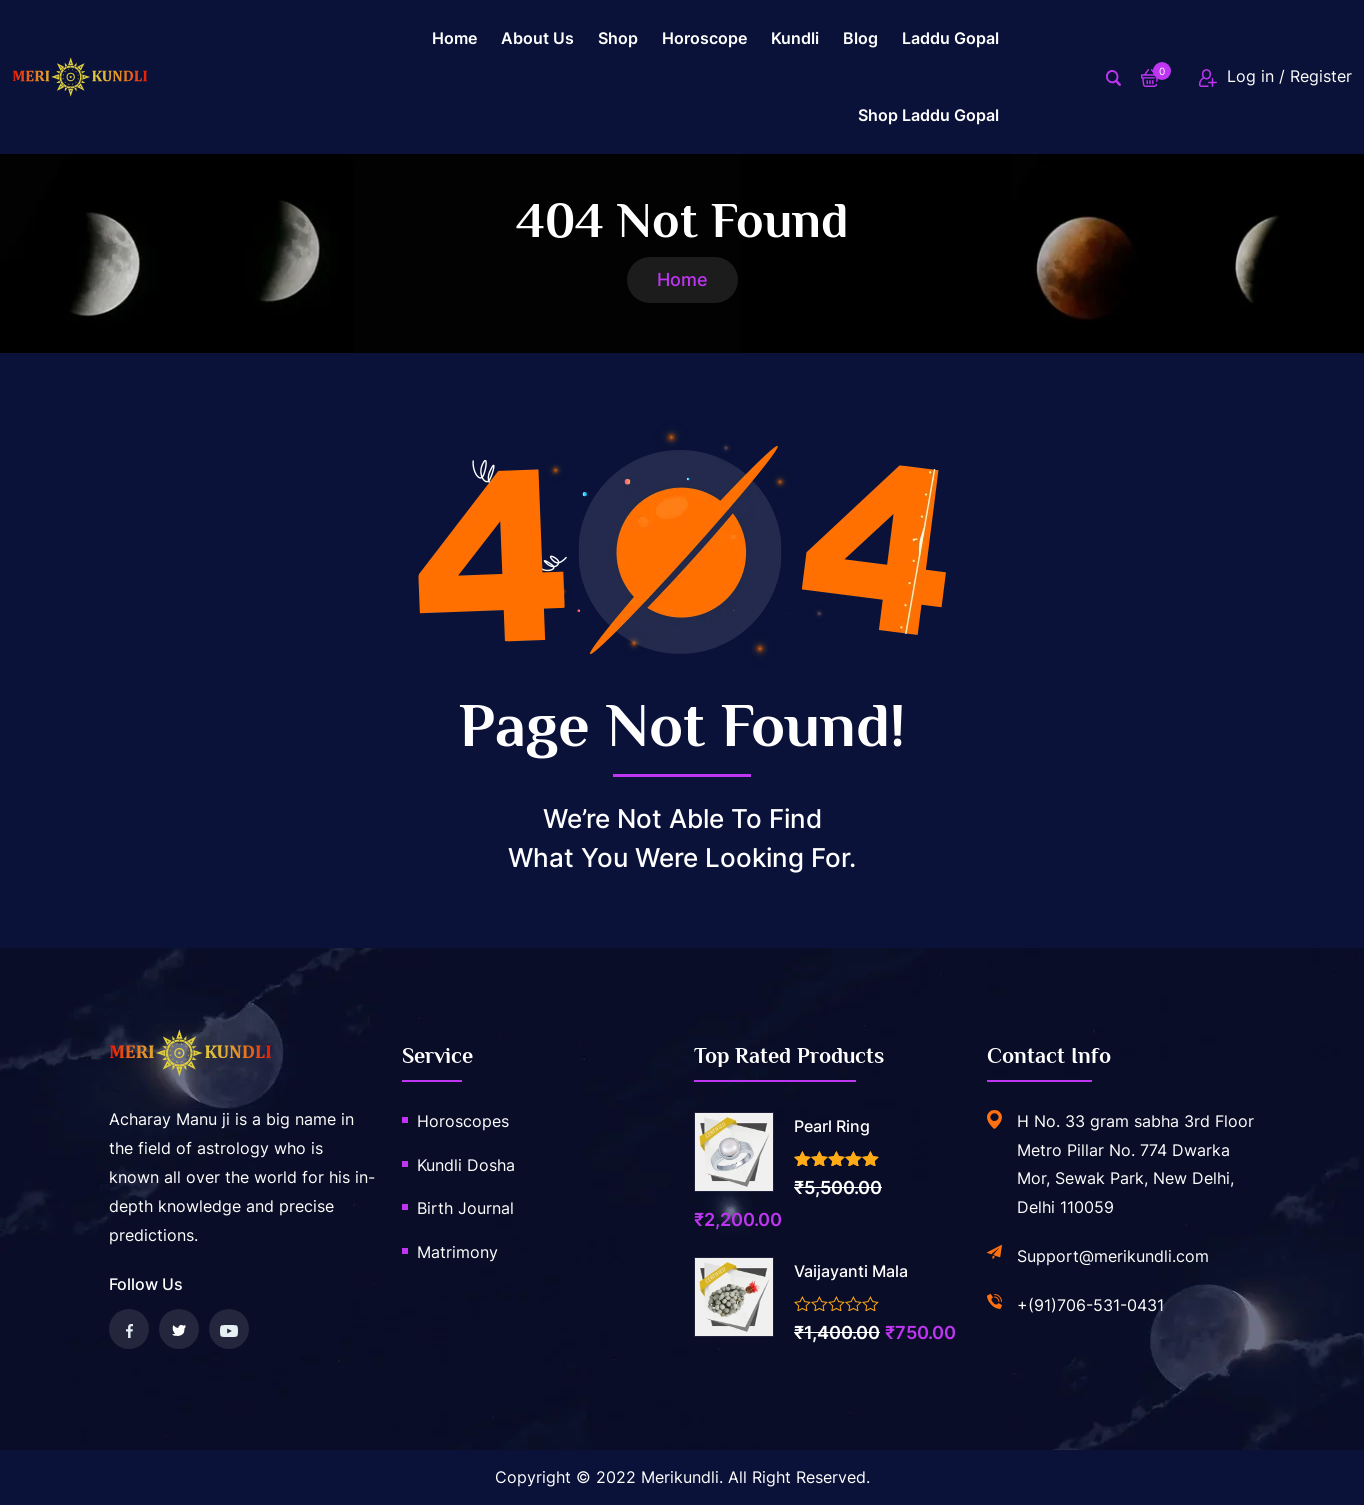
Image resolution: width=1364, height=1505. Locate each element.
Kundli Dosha (466, 1165)
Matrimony (457, 1252)
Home (454, 38)
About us (537, 38)
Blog (860, 38)
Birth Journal (465, 1208)
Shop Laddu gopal (928, 115)
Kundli (795, 38)
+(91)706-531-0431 (1090, 1305)
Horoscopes (463, 1121)
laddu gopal (950, 38)
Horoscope (704, 38)
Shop (618, 38)
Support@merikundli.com (1113, 1256)
